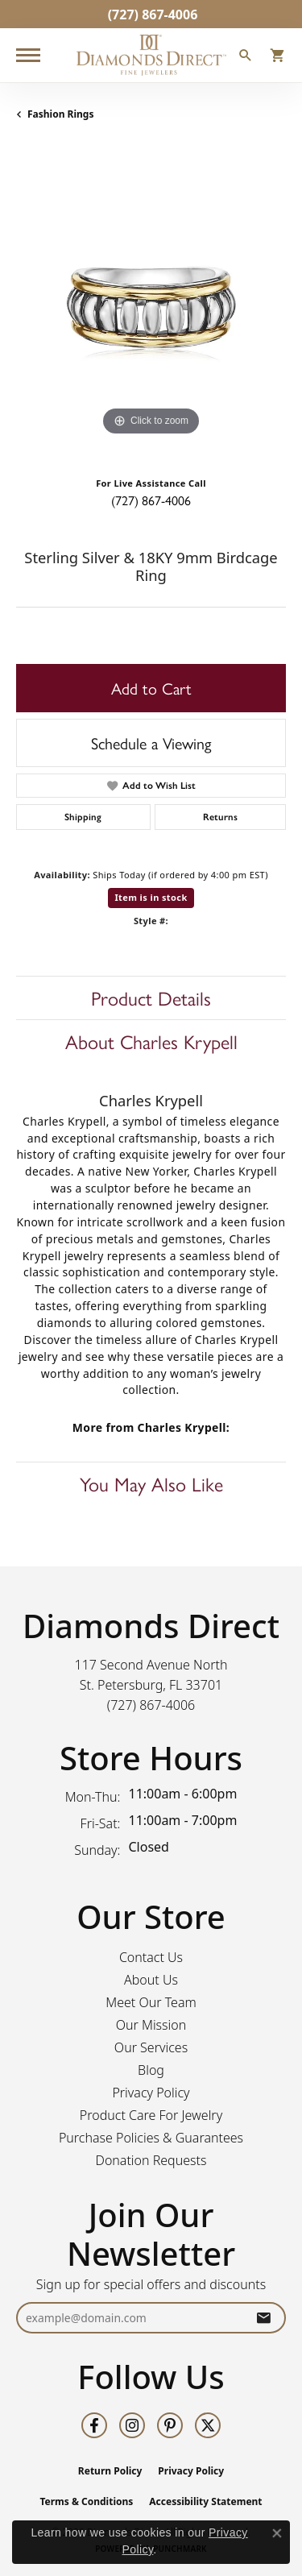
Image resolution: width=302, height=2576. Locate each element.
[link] (151, 14)
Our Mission (151, 2025)
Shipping (82, 817)
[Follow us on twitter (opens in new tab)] (208, 2425)
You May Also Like (151, 1483)
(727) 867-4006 (151, 500)
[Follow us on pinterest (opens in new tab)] (170, 2425)
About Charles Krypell (151, 1041)
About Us (151, 1980)
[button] (246, 57)
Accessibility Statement (205, 2501)
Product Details (151, 997)
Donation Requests (151, 2160)
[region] (151, 305)
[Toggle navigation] (28, 55)
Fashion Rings (60, 114)
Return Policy (110, 2471)
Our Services (151, 2047)
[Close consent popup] (277, 2533)
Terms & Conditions (86, 2501)
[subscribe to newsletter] (263, 2318)
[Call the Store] (151, 1705)
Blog (151, 2070)
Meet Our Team (151, 2002)
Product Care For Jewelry (151, 2115)
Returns (220, 817)
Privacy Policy (150, 2092)
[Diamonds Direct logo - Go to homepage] (151, 55)
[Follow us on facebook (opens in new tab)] (94, 2425)
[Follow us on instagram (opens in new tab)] (132, 2425)
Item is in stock (150, 897)
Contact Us (151, 1957)
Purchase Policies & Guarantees (151, 2138)
